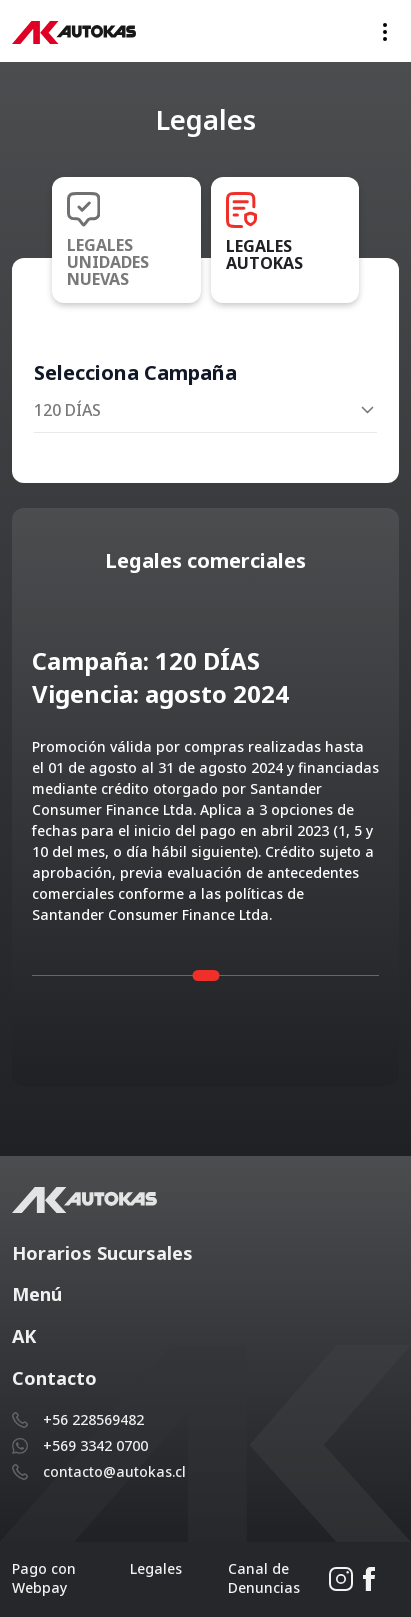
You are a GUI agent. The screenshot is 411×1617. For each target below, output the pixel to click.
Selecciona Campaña (135, 372)
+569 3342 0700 (95, 1445)
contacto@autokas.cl (114, 1471)
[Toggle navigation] (385, 31)
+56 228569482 (93, 1419)
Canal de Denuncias (264, 1578)
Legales (156, 1568)
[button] (205, 1254)
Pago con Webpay (44, 1578)
